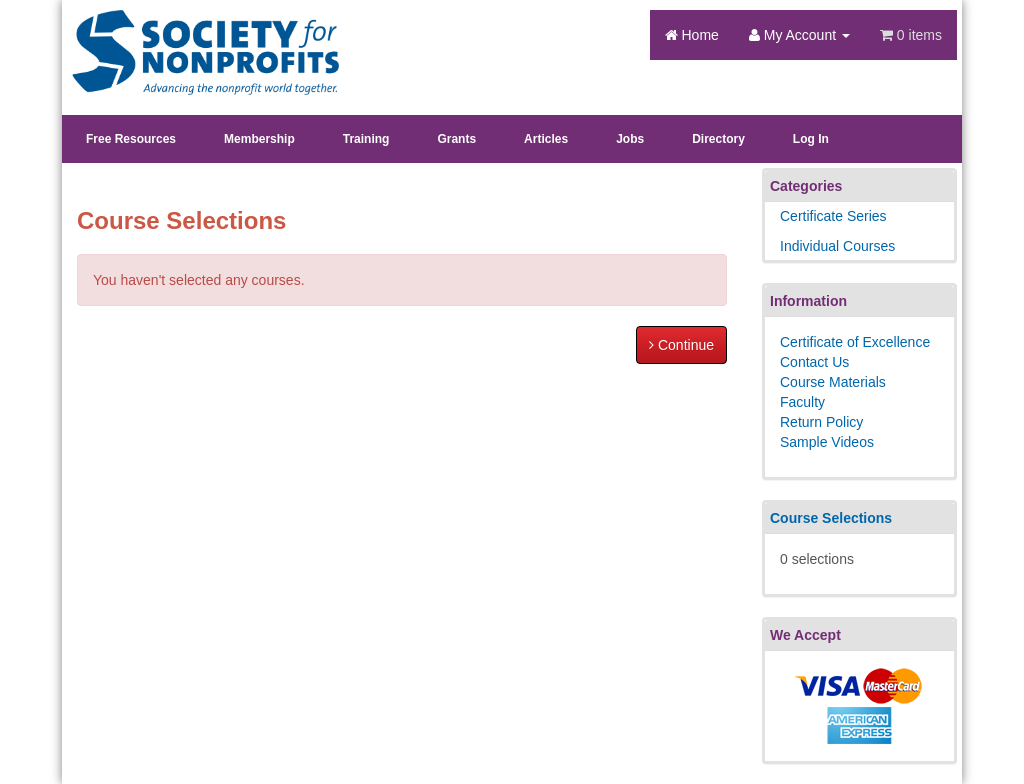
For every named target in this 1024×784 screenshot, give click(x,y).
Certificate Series (833, 216)
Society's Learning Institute (194, 35)
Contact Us (814, 362)
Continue (681, 345)
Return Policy (821, 422)
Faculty (802, 402)
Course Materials (833, 382)
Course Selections (831, 518)
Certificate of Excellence (855, 342)
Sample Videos (827, 442)
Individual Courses (837, 246)
